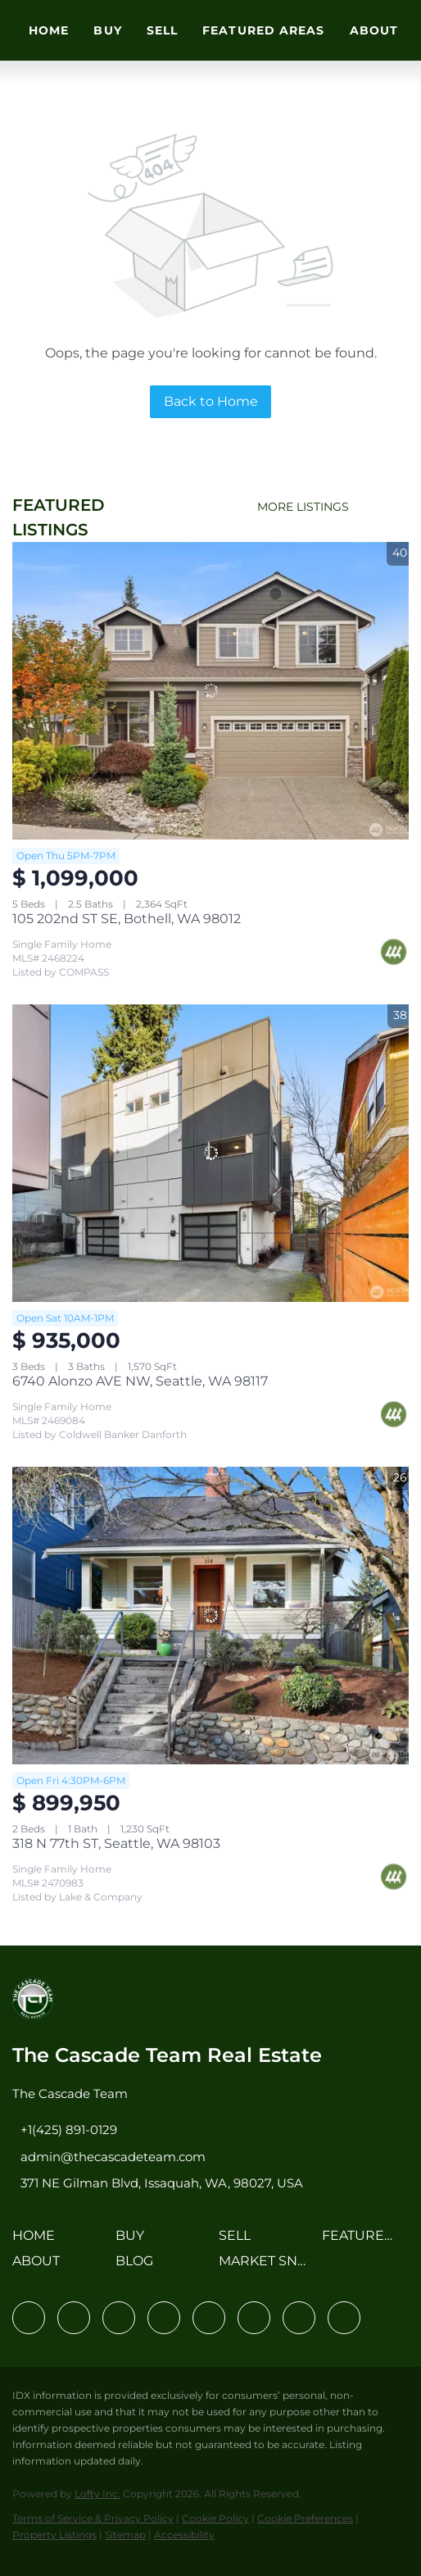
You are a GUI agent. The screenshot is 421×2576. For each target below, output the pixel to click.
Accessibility (184, 2534)
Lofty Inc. (97, 2493)
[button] (37, 2241)
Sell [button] (162, 30)
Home (49, 30)
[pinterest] (299, 2317)
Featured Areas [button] (263, 30)
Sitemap (125, 2534)
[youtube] (254, 2317)
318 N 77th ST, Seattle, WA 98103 (116, 1843)
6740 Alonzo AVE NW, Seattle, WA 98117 (140, 1381)
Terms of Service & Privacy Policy (93, 2518)
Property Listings (54, 2534)
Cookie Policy (215, 2518)
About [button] (374, 30)
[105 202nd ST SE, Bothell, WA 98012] (210, 691)
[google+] (344, 2317)
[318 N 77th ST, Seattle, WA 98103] (210, 1615)
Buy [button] (107, 30)
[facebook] (28, 2317)
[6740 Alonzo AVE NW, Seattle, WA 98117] (210, 1153)
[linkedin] (73, 2317)
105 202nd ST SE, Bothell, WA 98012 (126, 918)
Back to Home (211, 401)
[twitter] (118, 2317)
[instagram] (208, 2317)
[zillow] (163, 2317)
